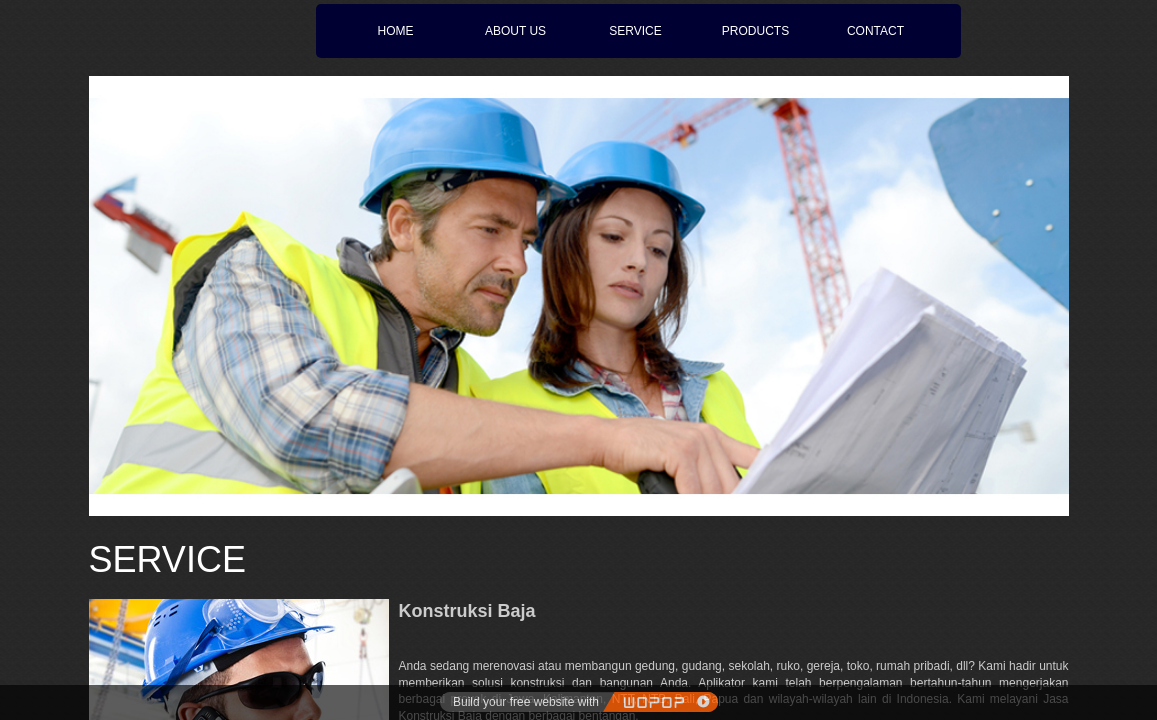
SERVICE (635, 31)
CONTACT (875, 31)
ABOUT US (515, 31)
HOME (396, 31)
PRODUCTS (755, 31)
